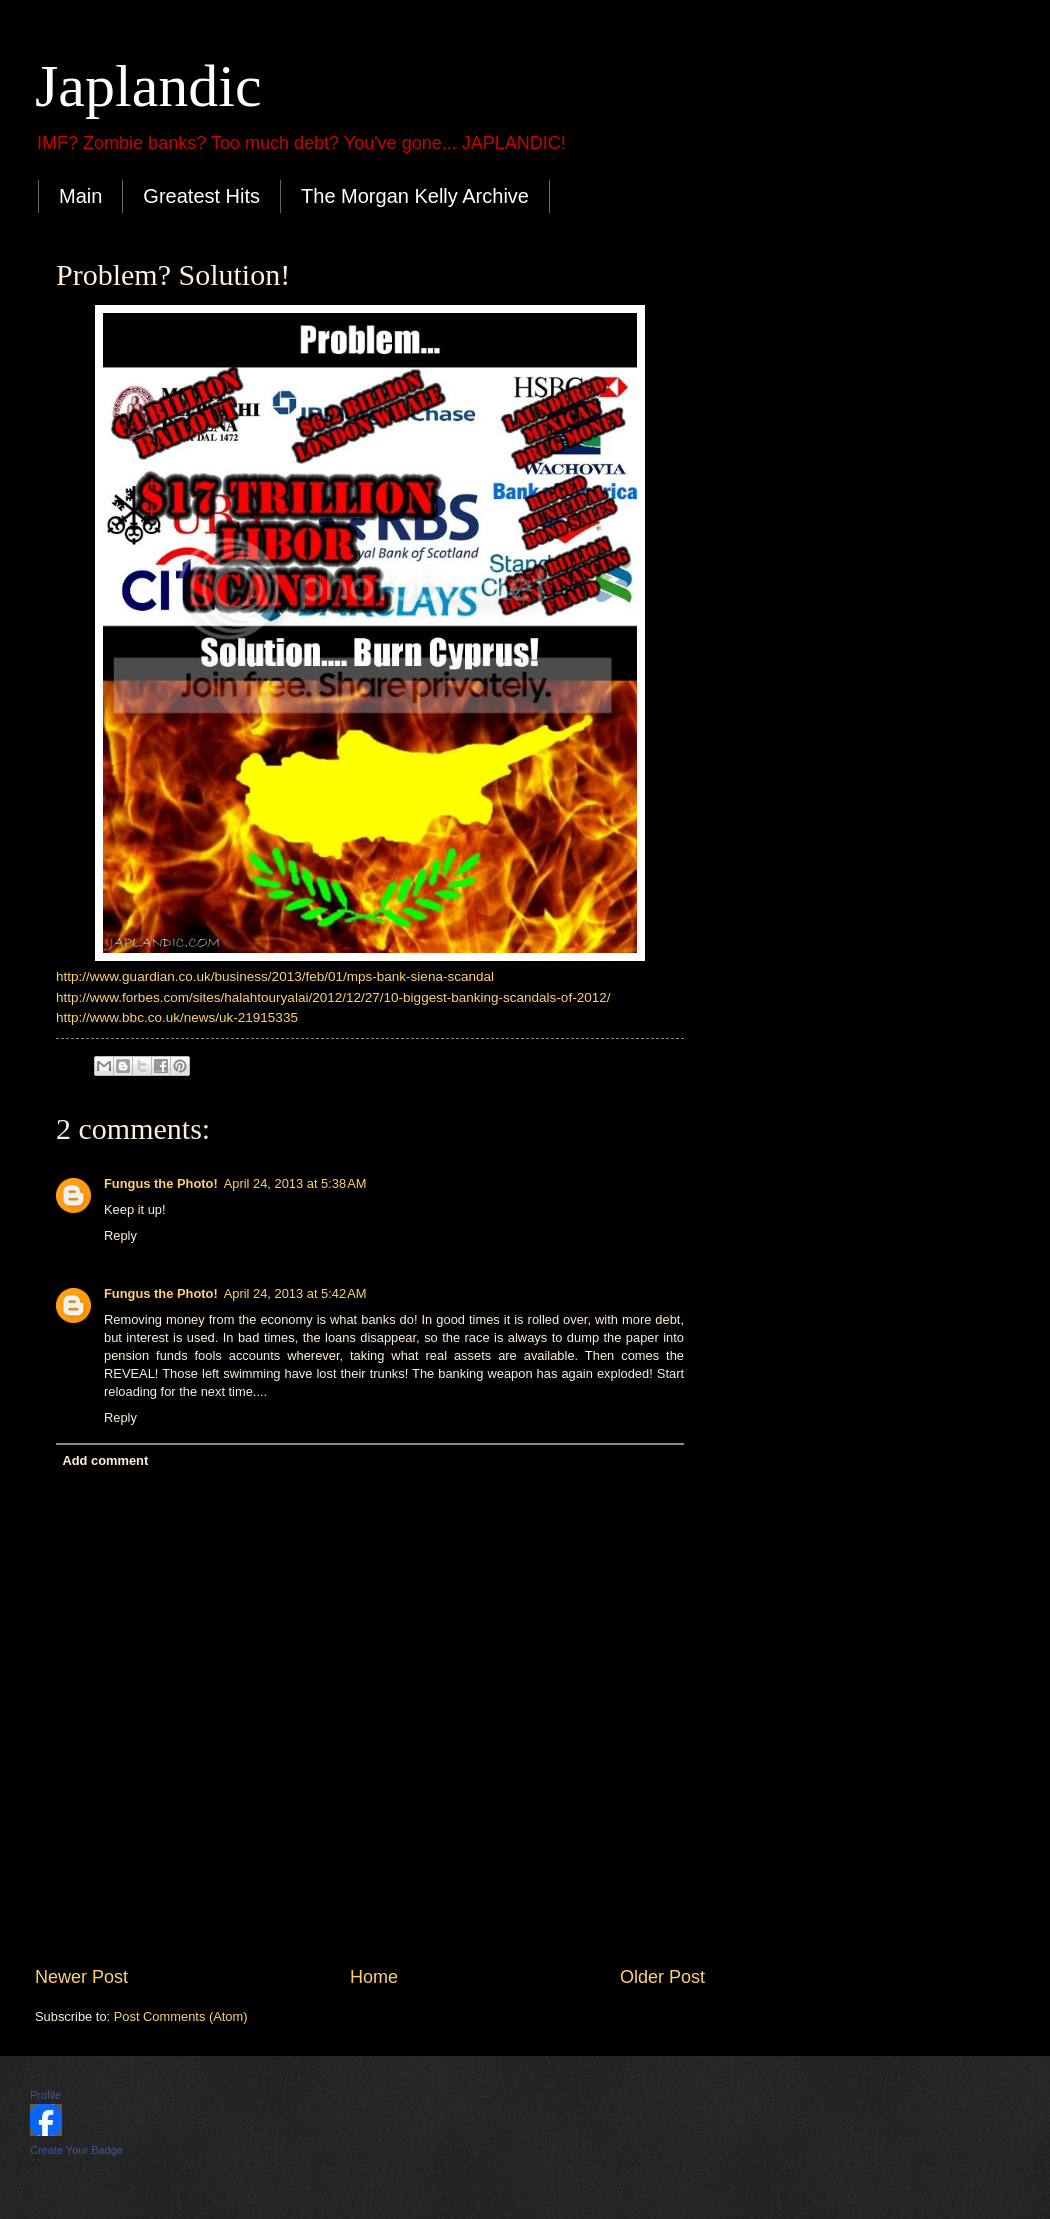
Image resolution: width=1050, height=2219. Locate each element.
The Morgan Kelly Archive (415, 196)
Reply (120, 1235)
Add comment (105, 1460)
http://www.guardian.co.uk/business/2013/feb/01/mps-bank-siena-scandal (275, 976)
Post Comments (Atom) (181, 2016)
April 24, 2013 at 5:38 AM (295, 1183)
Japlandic (148, 86)
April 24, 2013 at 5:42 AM (295, 1293)
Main (80, 196)
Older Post (662, 1977)
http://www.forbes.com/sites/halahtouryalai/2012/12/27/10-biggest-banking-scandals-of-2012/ (333, 997)
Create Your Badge (76, 2150)
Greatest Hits (201, 196)
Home (374, 1977)
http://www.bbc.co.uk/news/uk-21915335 (177, 1017)
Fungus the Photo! (161, 1183)
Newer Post (81, 1977)
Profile (45, 2095)
